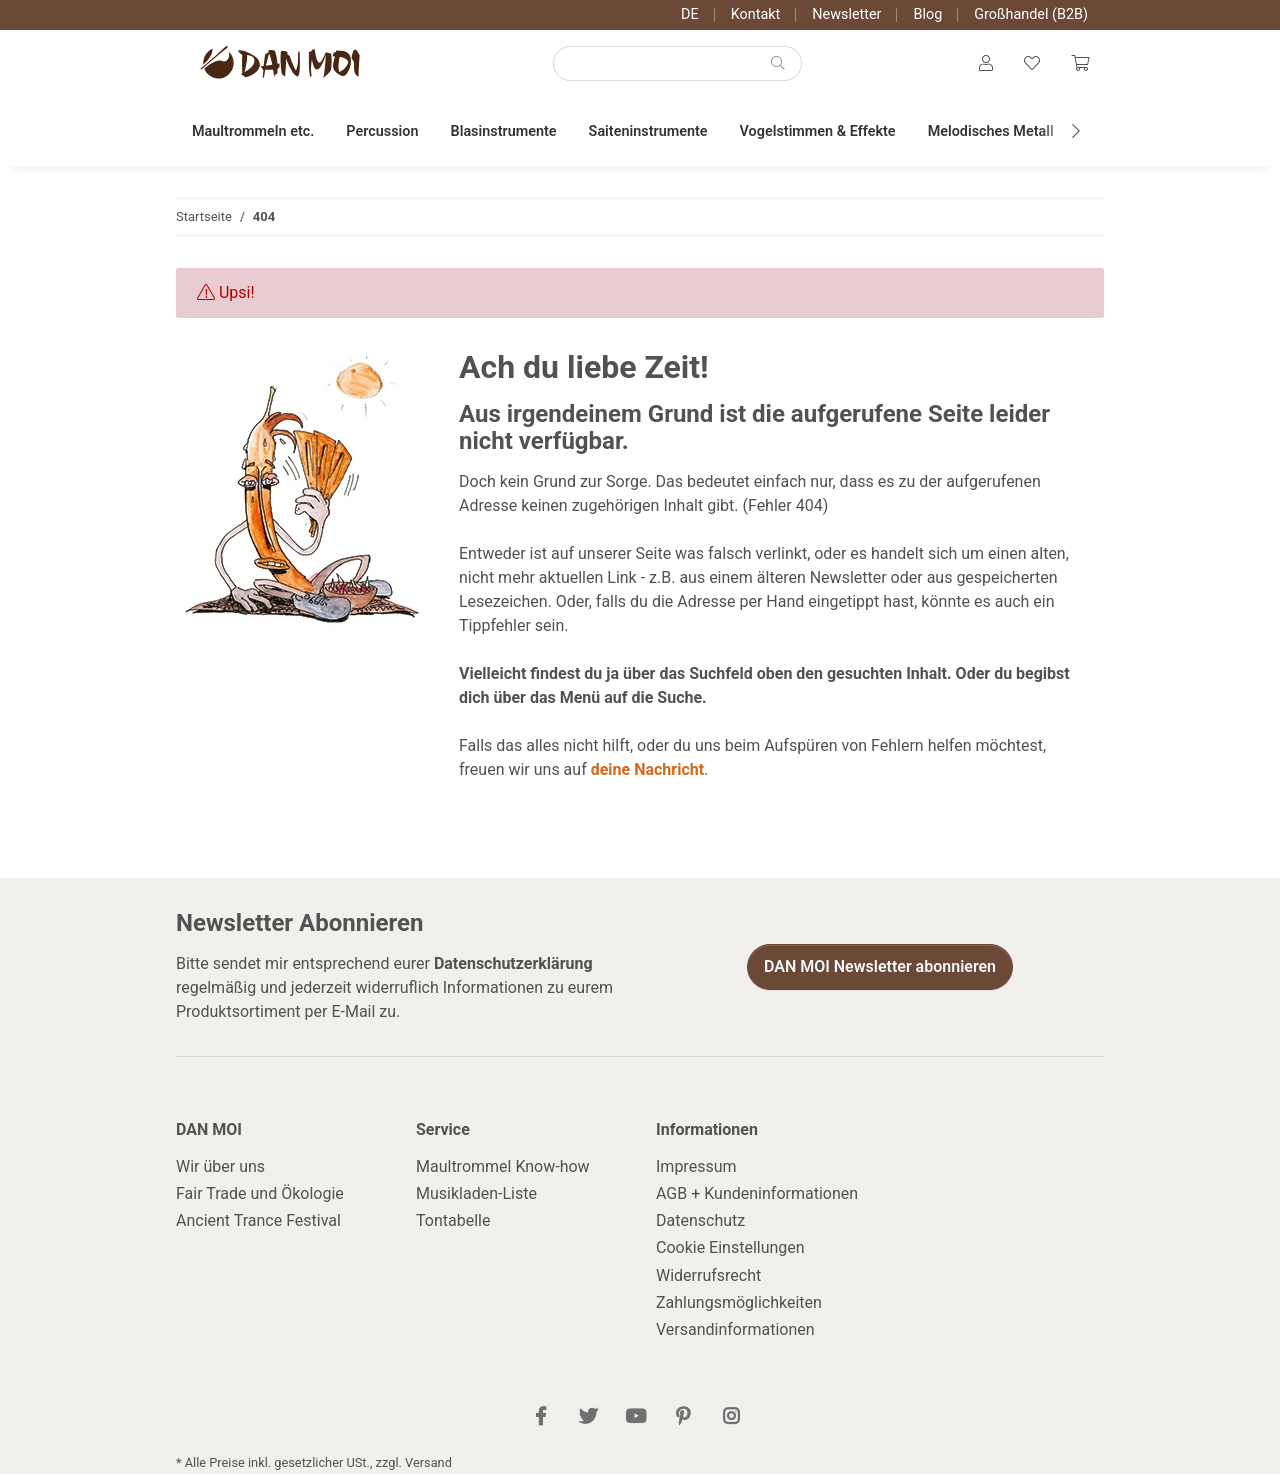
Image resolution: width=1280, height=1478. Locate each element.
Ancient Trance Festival (258, 1224)
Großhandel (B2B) (1031, 14)
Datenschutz (700, 1224)
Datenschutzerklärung (513, 967)
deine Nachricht (647, 773)
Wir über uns (220, 1170)
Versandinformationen (735, 1333)
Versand (428, 1466)
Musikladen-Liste (476, 1197)
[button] (983, 66)
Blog (927, 14)
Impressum (696, 1170)
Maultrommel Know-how (503, 1170)
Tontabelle (453, 1224)
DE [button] (690, 14)
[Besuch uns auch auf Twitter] (588, 1421)
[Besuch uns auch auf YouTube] (635, 1421)
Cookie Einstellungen (730, 1252)
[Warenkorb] (1079, 66)
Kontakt (756, 14)
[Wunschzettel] (1030, 66)
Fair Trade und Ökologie (260, 1197)
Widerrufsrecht (708, 1279)
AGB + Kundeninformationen (757, 1197)
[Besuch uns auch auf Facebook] (541, 1421)
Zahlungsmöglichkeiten (739, 1306)
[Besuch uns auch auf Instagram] (730, 1421)
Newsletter (846, 14)
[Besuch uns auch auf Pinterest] (683, 1421)
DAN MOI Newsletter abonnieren (880, 970)
